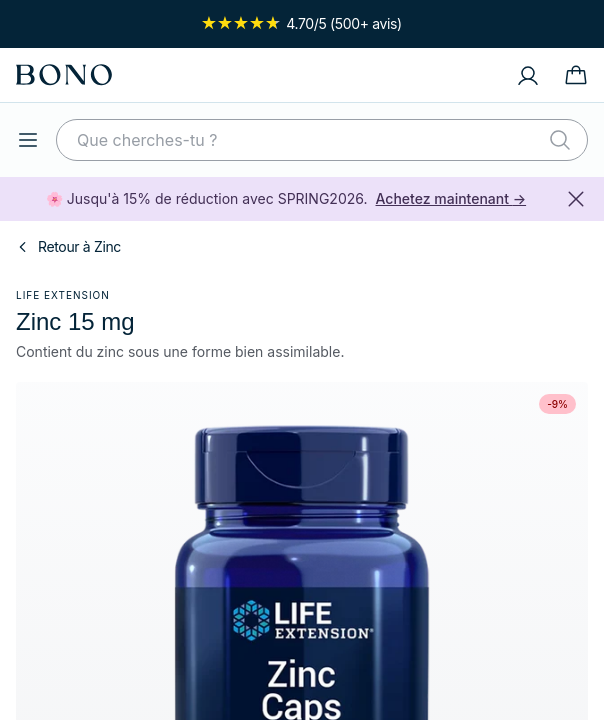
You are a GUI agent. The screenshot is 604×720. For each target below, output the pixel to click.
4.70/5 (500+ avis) (302, 23)
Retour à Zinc (68, 246)
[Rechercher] (560, 140)
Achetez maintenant (451, 198)
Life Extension (63, 295)
